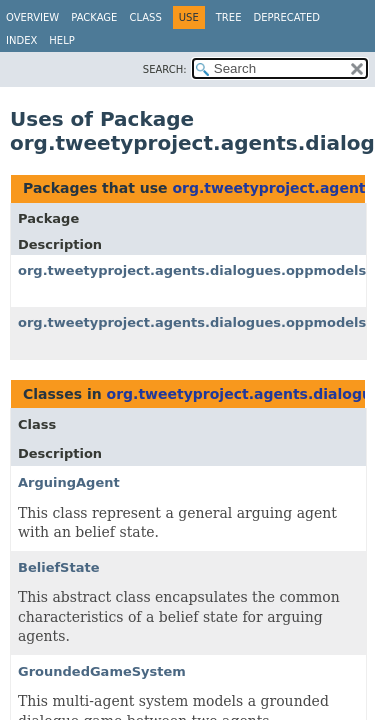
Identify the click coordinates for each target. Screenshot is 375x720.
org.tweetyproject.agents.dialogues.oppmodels (192, 270)
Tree (229, 17)
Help (61, 40)
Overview (32, 17)
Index (21, 40)
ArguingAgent (69, 482)
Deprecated (286, 17)
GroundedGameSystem (102, 671)
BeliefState (59, 567)
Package (94, 17)
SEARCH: (165, 69)
